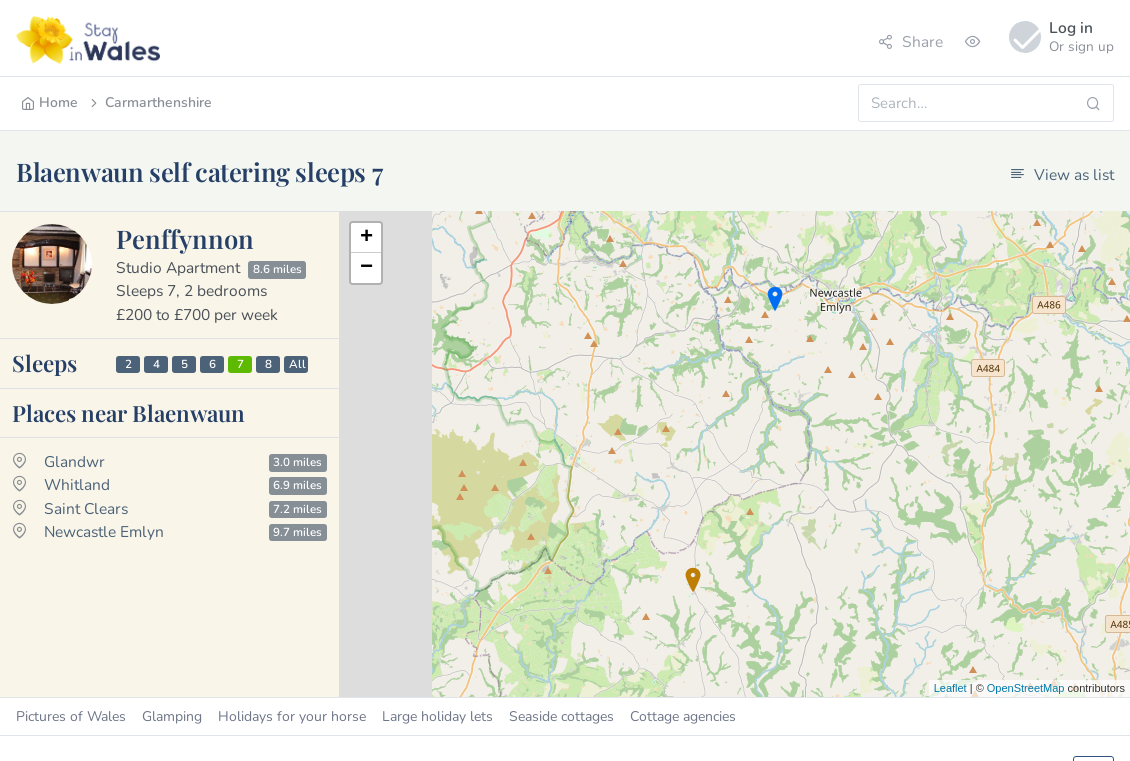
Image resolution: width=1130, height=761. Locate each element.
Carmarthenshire (149, 102)
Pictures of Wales (71, 716)
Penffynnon (185, 238)
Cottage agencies (683, 716)
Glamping (172, 716)
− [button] (366, 268)
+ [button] (366, 238)
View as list (1062, 174)
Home (49, 102)
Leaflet (950, 688)
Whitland (77, 484)
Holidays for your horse (292, 716)
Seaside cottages (561, 716)
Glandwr (74, 461)
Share (910, 41)
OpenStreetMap (1026, 688)
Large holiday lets (437, 716)
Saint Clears (86, 508)
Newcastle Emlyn (104, 531)
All (297, 364)
